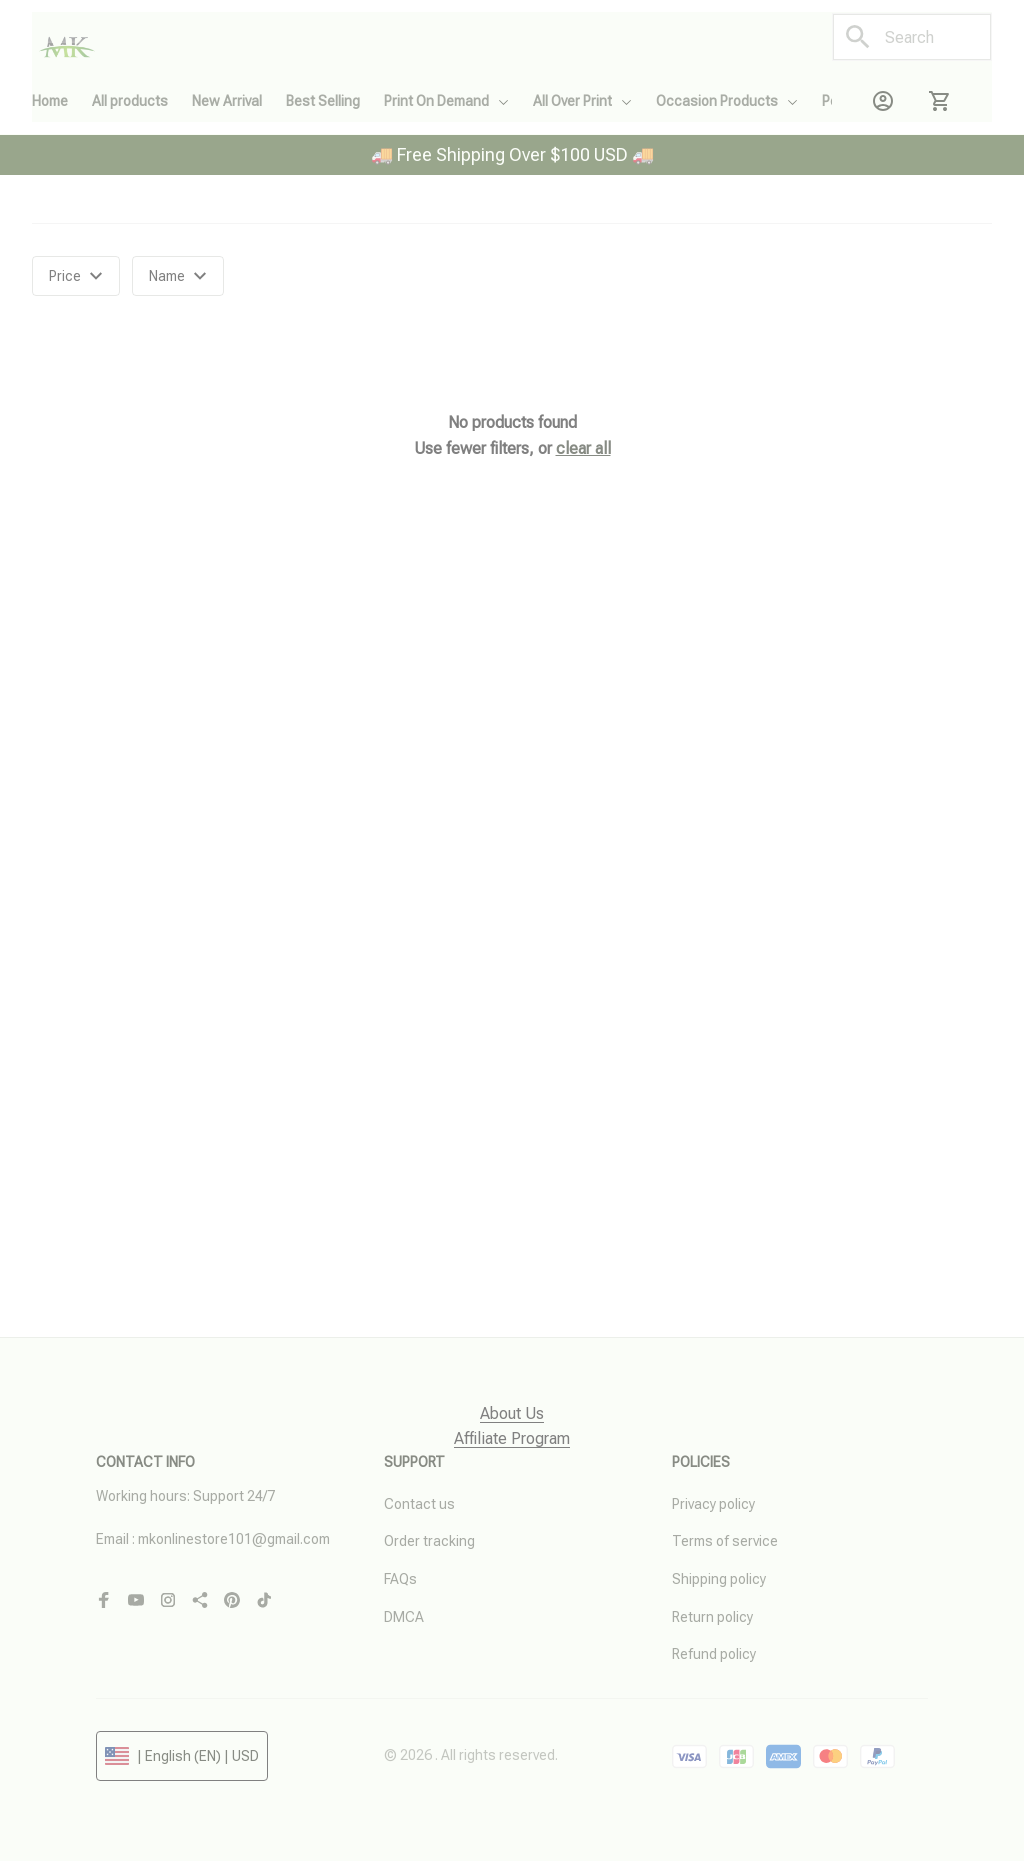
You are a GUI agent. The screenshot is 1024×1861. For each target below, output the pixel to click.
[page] (512, 1414)
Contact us (419, 1504)
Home (50, 218)
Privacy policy (713, 1504)
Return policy (712, 1617)
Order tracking (429, 1541)
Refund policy (714, 1654)
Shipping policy (719, 1579)
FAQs (400, 1579)
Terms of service (725, 1541)
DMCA (404, 1617)
